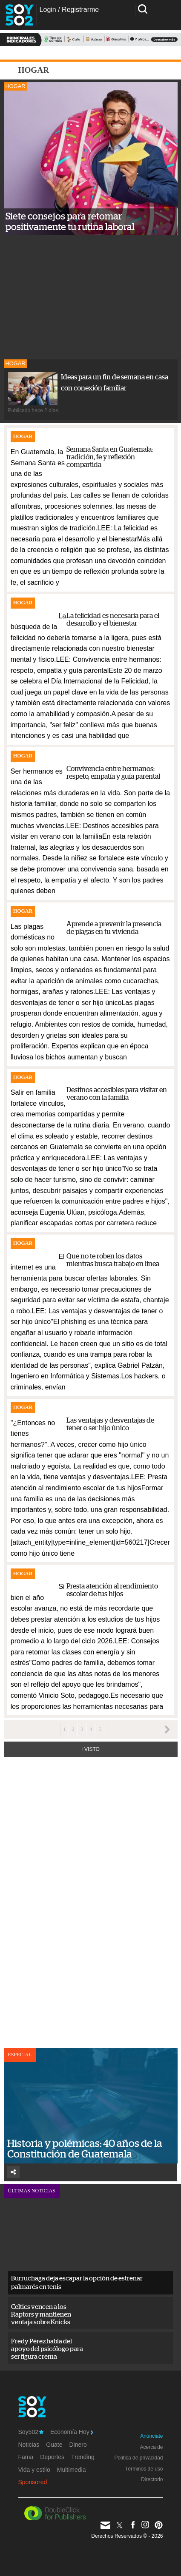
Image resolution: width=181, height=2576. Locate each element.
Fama (26, 2457)
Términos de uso (144, 2469)
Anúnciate (151, 2436)
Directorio (152, 2479)
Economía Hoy (71, 2431)
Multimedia (71, 2469)
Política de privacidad (138, 2458)
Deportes (52, 2457)
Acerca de (151, 2447)
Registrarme (80, 9)
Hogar (16, 86)
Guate (54, 2444)
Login (48, 9)
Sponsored (32, 2482)
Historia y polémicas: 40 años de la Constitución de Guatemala (84, 2149)
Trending (83, 2457)
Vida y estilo (34, 2469)
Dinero (77, 2444)
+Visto (90, 1749)
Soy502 (30, 2431)
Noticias (29, 2444)
